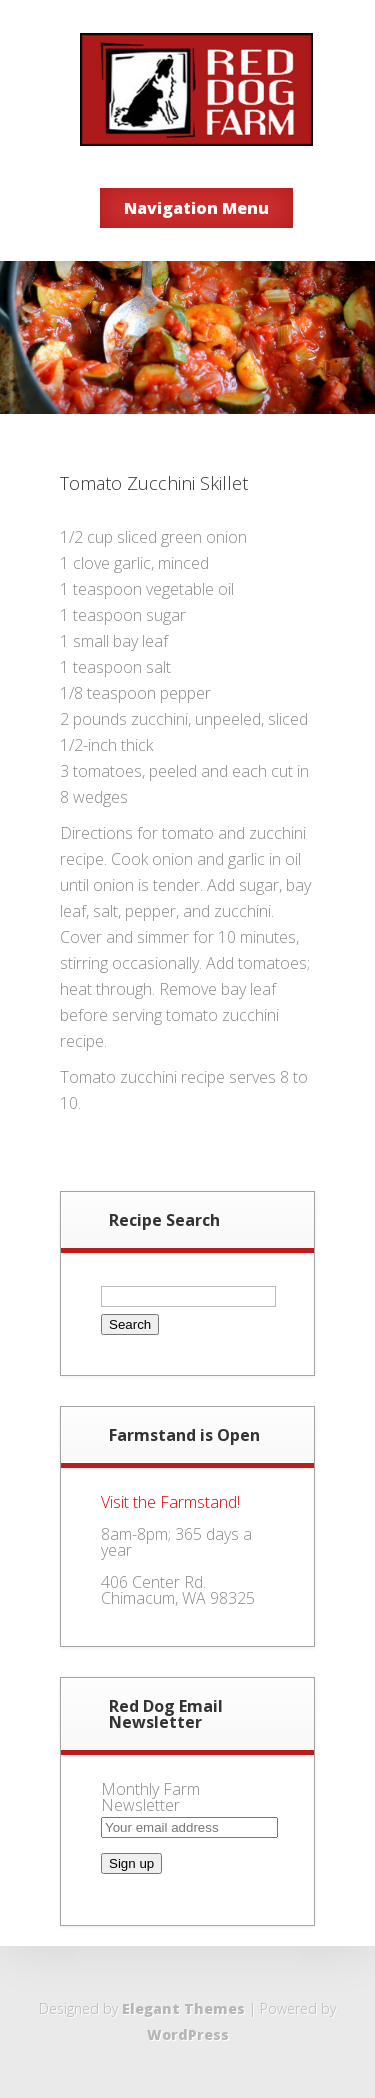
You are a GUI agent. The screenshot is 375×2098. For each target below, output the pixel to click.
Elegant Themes (183, 2008)
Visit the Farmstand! (170, 1502)
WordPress (188, 2034)
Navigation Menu (196, 208)
